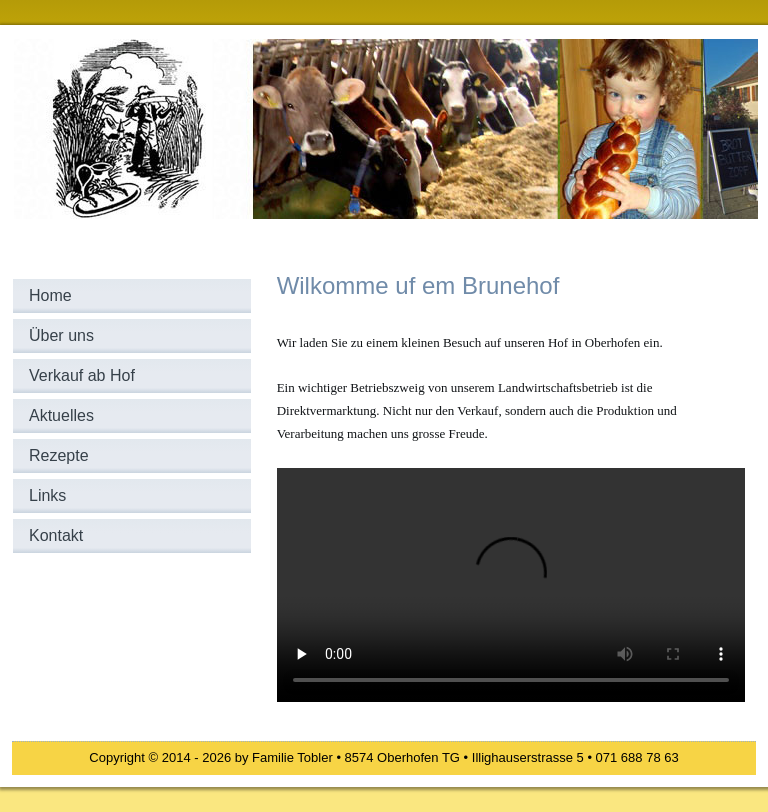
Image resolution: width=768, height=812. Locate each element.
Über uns (61, 335)
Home (50, 295)
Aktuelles (61, 415)
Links (47, 495)
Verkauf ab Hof (82, 375)
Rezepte (59, 455)
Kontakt (56, 535)
